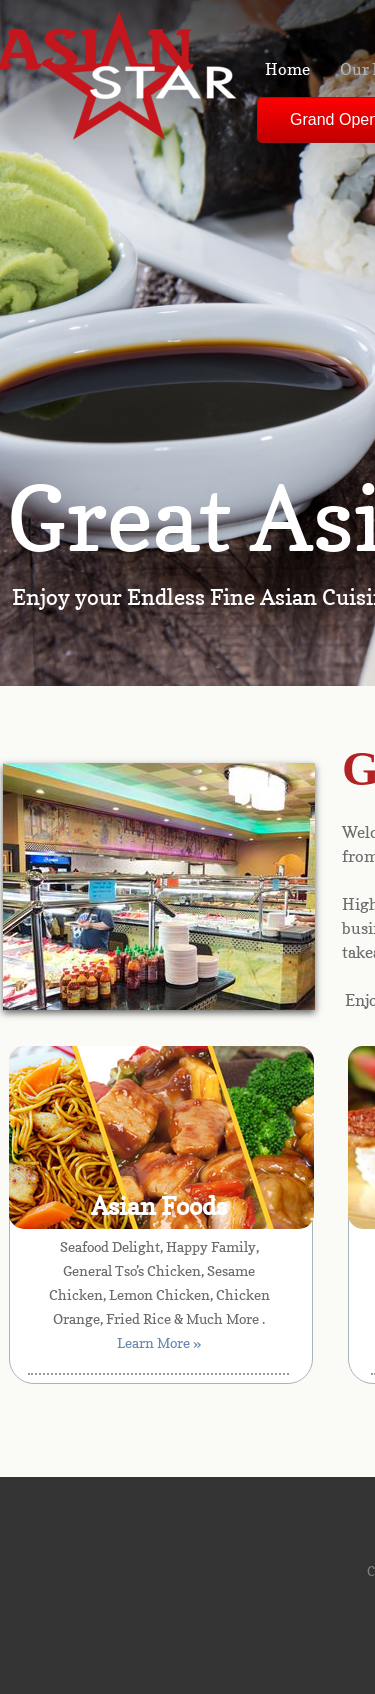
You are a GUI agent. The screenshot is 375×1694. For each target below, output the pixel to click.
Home (287, 69)
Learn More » (159, 1342)
